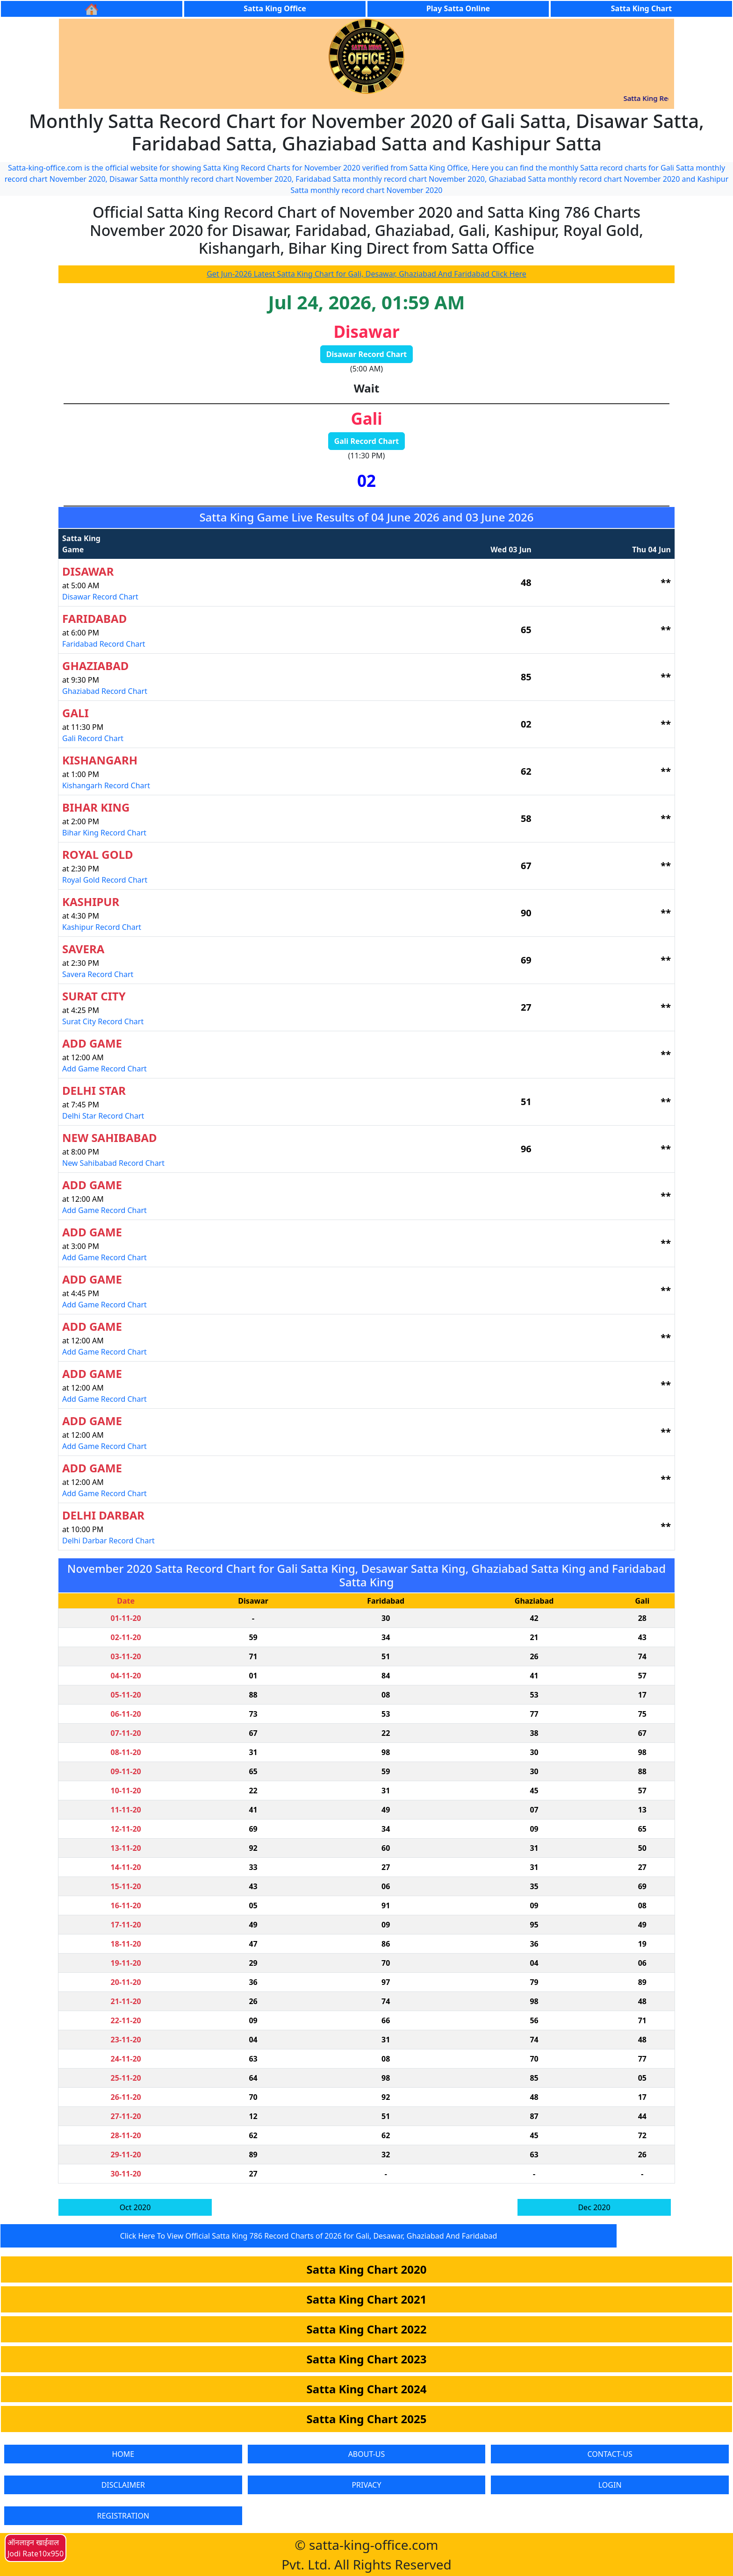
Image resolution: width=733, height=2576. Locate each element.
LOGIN (610, 2485)
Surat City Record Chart (103, 1021)
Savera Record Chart (97, 974)
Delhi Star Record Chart (103, 1116)
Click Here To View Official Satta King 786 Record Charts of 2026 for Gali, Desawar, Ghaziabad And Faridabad (308, 2236)
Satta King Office (275, 8)
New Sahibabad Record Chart (113, 1163)
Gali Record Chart (366, 441)
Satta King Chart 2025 (367, 2418)
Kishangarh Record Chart (106, 785)
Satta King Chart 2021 (367, 2299)
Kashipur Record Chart (101, 927)
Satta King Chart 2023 (367, 2359)
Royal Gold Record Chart (104, 880)
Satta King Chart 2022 (367, 2329)
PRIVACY (366, 2485)
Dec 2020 (594, 2207)
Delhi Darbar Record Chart (108, 1540)
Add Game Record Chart (104, 1068)
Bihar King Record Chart (104, 833)
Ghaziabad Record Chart (104, 691)
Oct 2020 (135, 2207)
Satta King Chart (641, 8)
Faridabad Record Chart (103, 644)
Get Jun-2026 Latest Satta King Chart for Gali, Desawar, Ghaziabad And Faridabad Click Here (366, 274)
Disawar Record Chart (366, 354)
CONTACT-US (610, 2454)
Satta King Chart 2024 (367, 2389)
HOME (123, 2454)
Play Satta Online (458, 8)
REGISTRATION (123, 2516)
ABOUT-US (366, 2454)
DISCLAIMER (123, 2485)
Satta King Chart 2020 (367, 2269)
